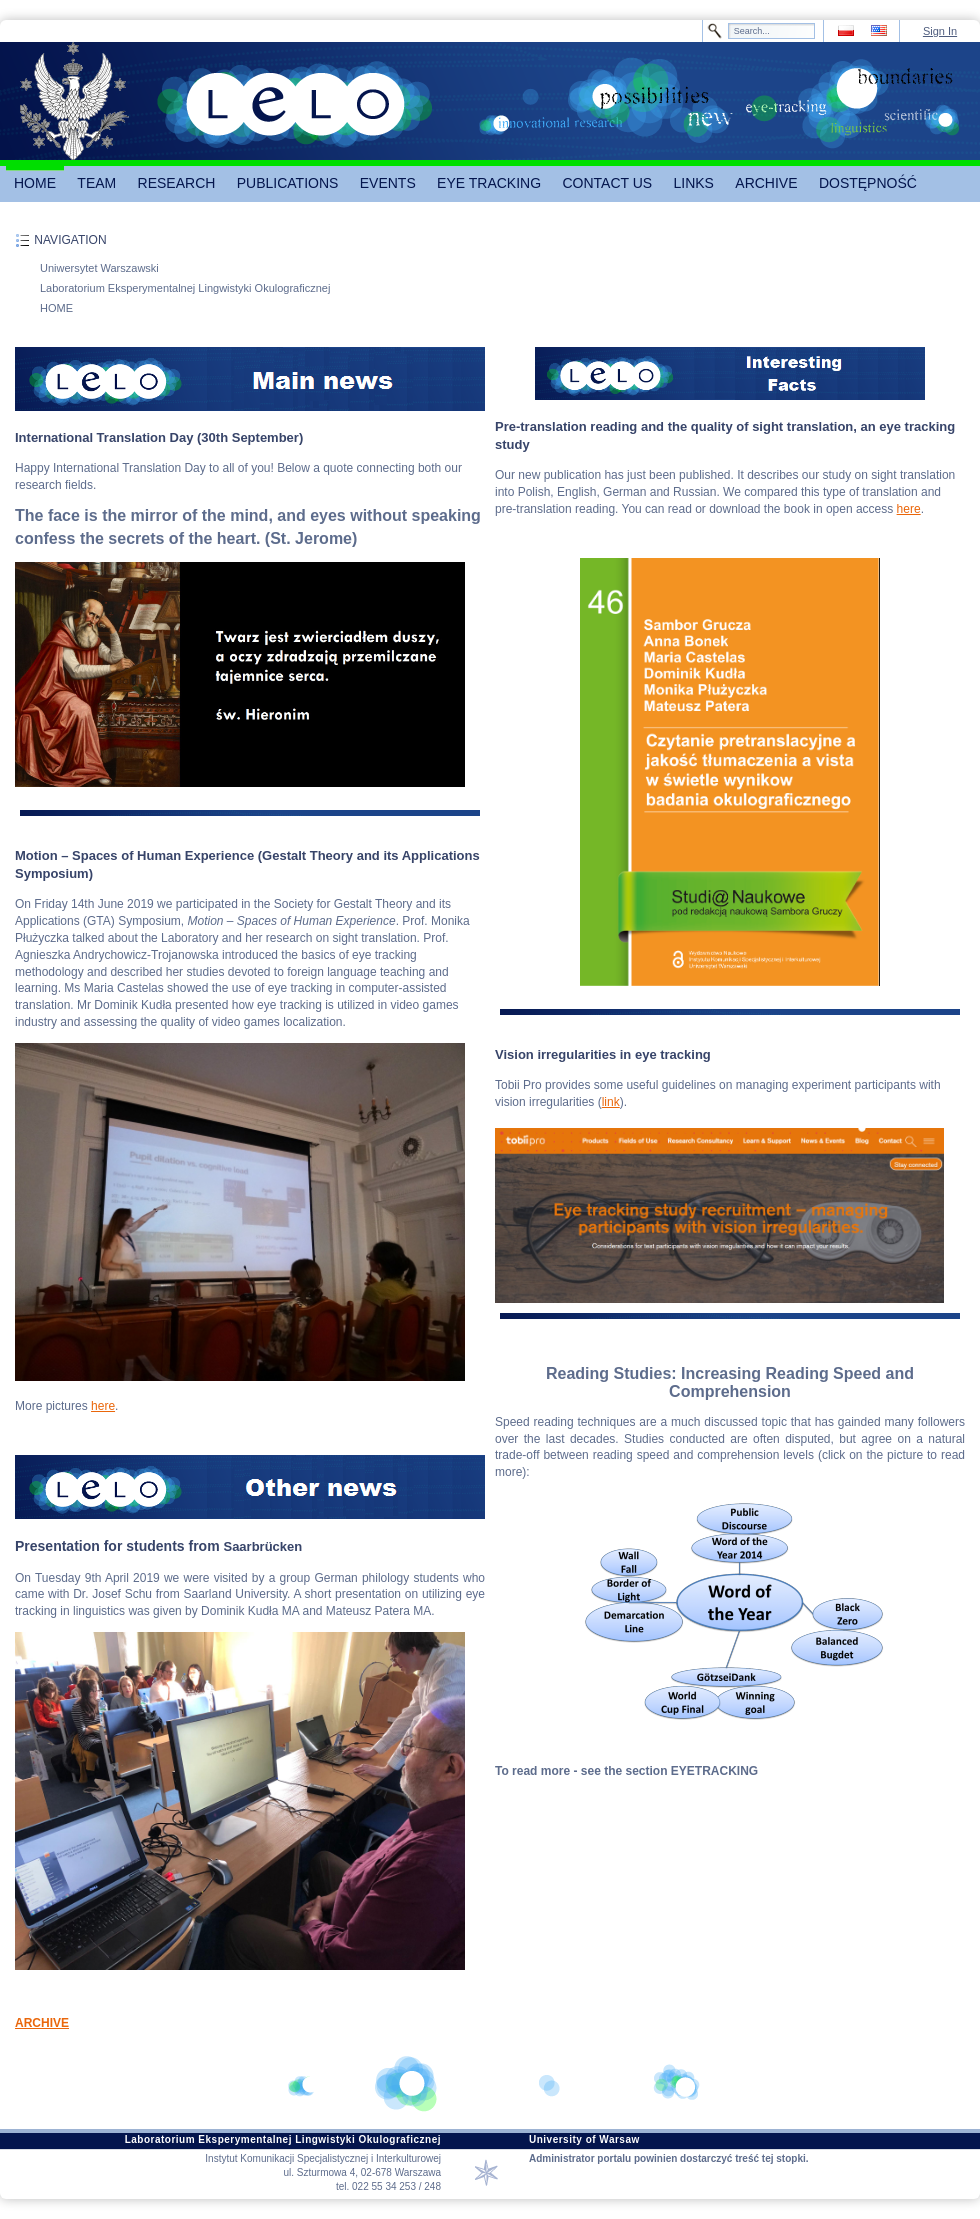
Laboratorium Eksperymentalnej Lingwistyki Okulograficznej (185, 288)
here (103, 1406)
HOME (56, 308)
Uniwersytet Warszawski (99, 268)
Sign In (940, 31)
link (611, 1102)
